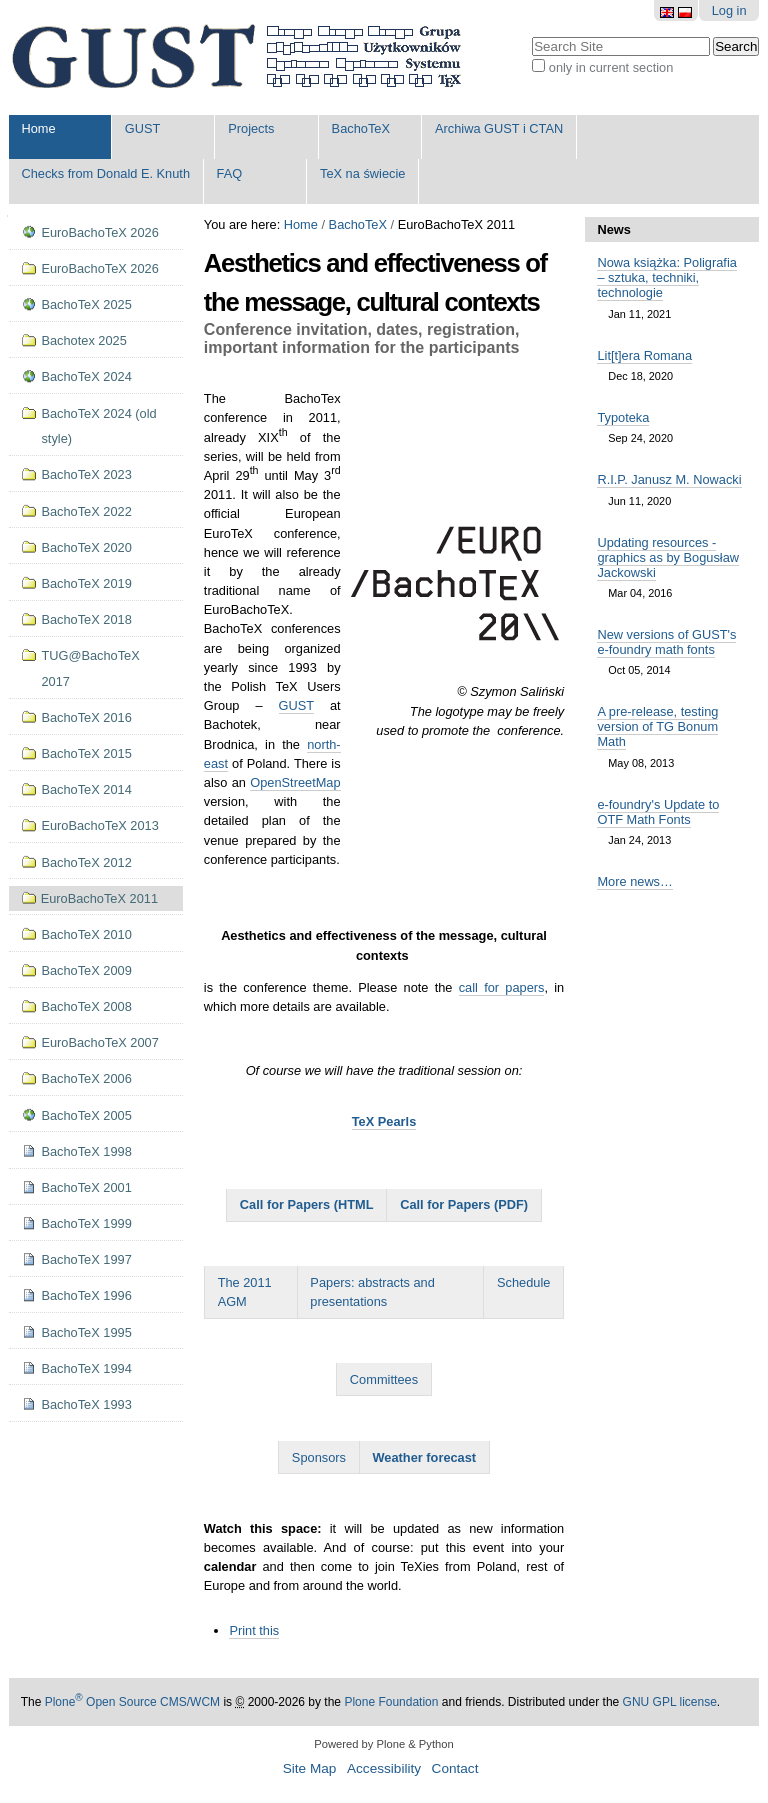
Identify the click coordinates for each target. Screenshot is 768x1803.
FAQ (230, 173)
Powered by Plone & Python (383, 1744)
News (613, 229)
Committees (384, 1379)
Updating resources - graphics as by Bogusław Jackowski (668, 557)
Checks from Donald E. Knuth (105, 173)
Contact (455, 1768)
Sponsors (319, 1457)
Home (38, 128)
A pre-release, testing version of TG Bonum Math (657, 726)
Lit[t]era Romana (644, 355)
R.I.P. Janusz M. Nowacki (669, 479)
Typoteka (623, 417)
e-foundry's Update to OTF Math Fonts (658, 812)
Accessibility (384, 1768)
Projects (251, 128)
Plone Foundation (391, 1702)
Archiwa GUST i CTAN (499, 128)
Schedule (523, 1282)
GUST (143, 128)
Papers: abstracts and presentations (372, 1292)
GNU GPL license (670, 1702)
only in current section (611, 67)
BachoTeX (361, 128)
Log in (729, 10)
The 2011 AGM (245, 1292)
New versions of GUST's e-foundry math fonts (666, 642)
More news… (634, 881)
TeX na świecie (362, 173)
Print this (254, 1630)
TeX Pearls (384, 1121)
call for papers (502, 987)
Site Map (310, 1768)
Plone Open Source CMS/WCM (132, 1702)
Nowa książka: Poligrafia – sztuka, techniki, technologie (666, 277)
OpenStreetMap (295, 782)
